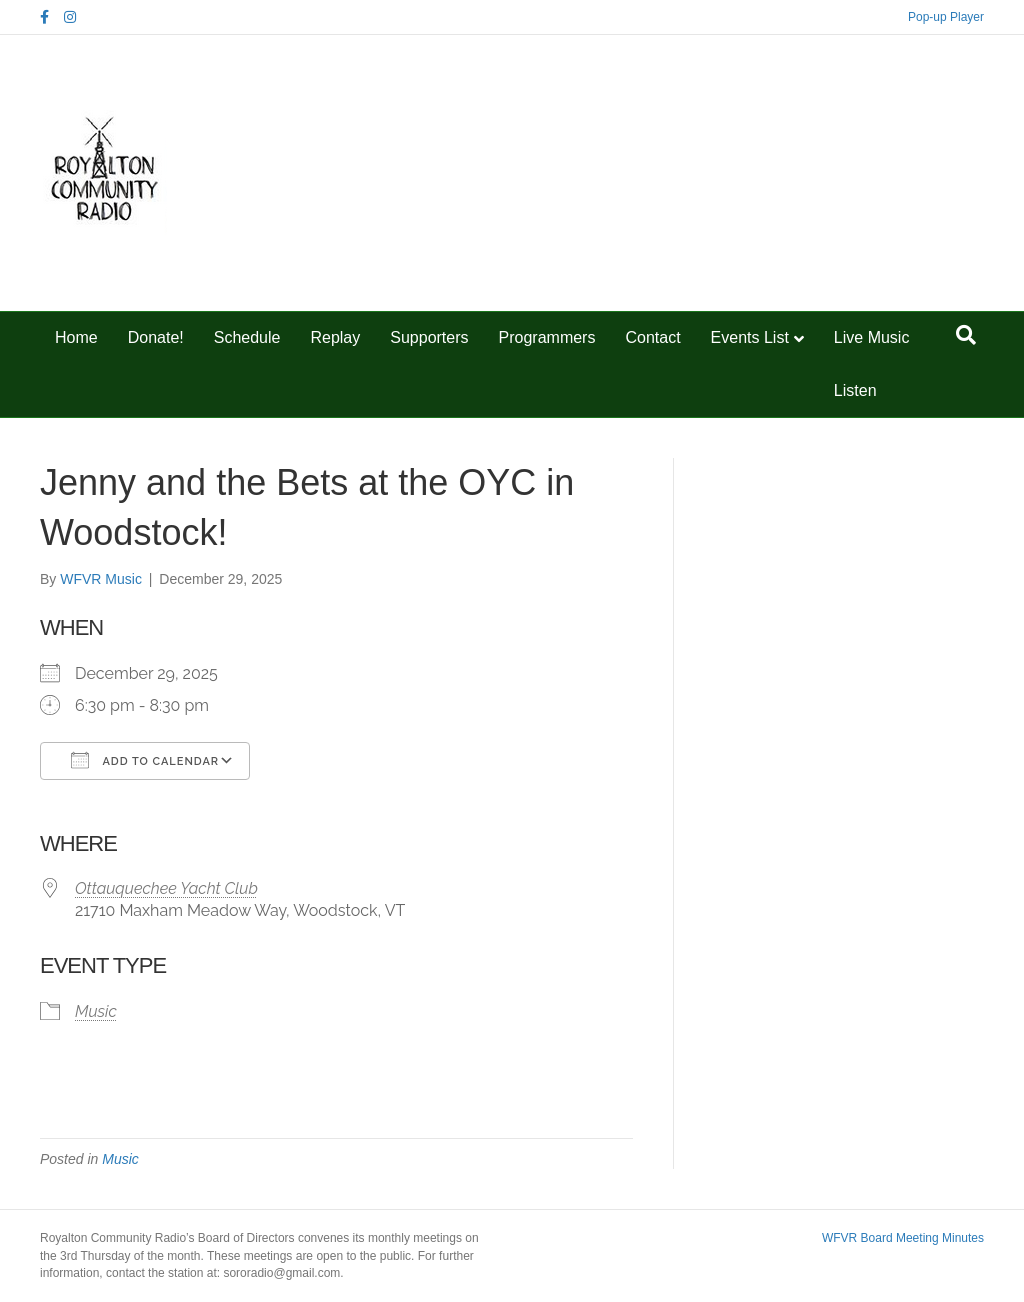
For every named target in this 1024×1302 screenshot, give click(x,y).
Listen (855, 390)
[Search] (966, 335)
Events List (750, 337)
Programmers (547, 337)
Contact (652, 337)
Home (76, 337)
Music (96, 1011)
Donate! (156, 337)
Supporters (429, 337)
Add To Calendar (145, 760)
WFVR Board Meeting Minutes (903, 1238)
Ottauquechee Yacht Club (166, 888)
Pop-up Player (946, 17)
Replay (335, 337)
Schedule (247, 337)
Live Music (872, 337)
